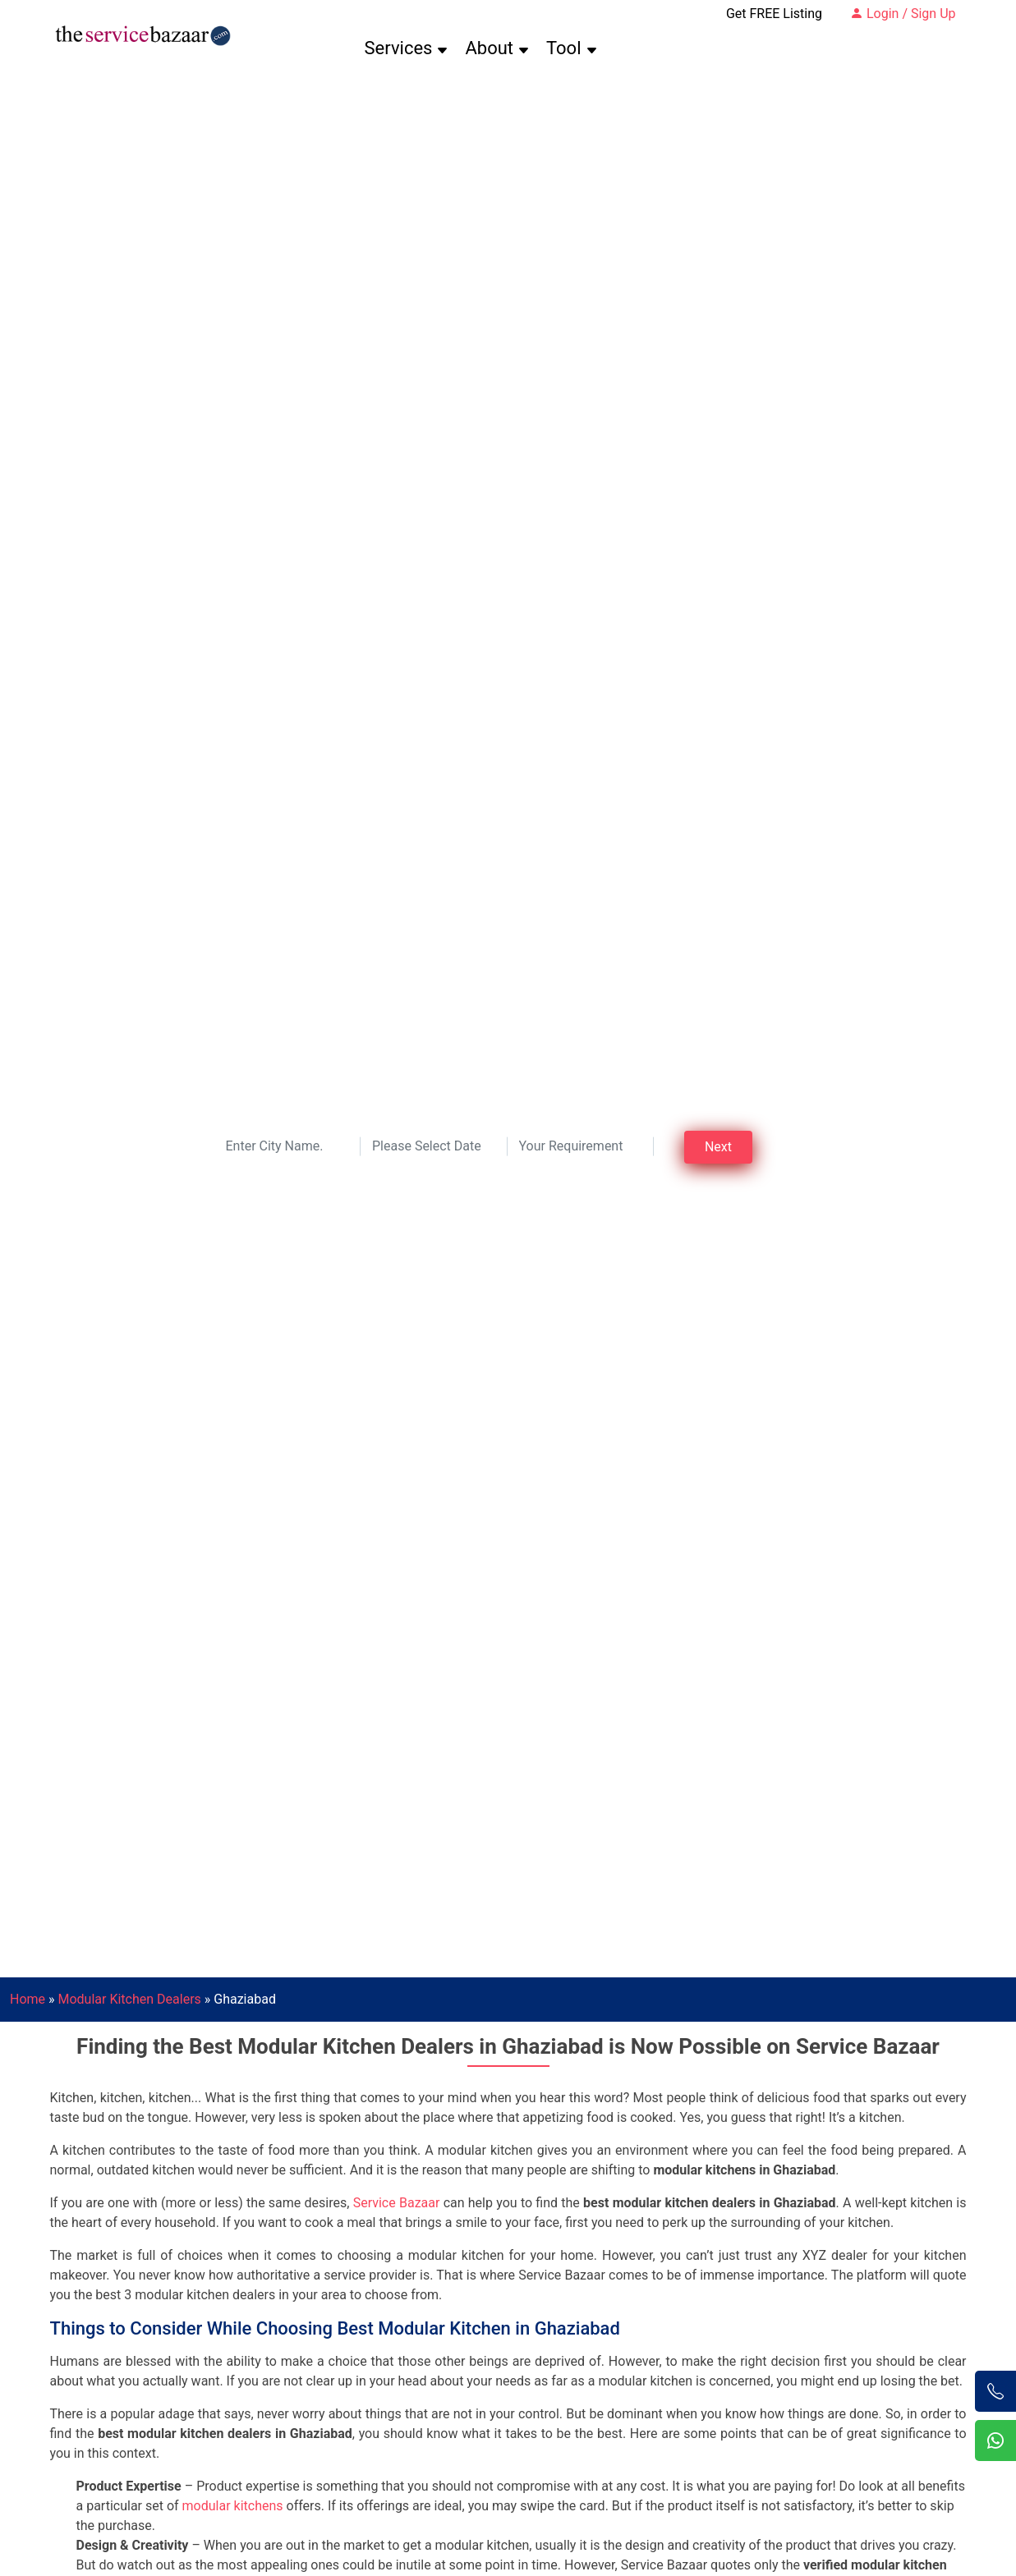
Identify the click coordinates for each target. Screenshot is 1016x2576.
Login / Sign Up (903, 13)
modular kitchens (232, 2506)
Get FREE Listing (774, 13)
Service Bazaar (396, 2203)
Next (718, 1147)
